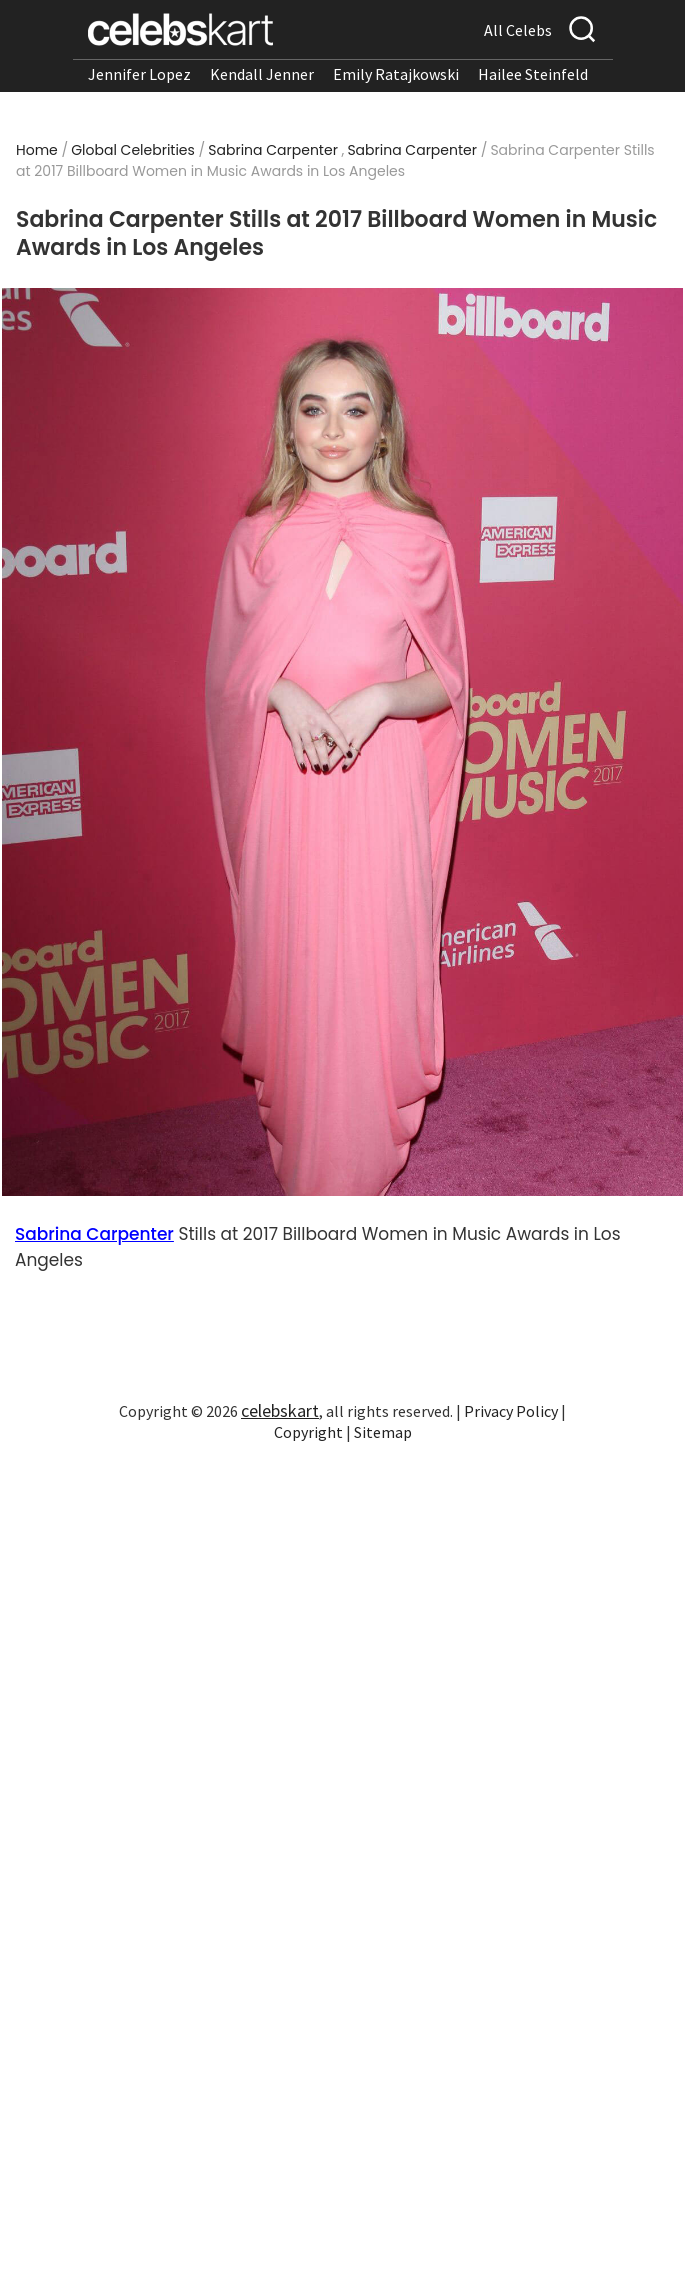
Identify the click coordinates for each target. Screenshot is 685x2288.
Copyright (308, 1432)
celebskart (280, 1410)
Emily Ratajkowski (396, 74)
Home (37, 150)
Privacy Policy (511, 1411)
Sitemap (383, 1432)
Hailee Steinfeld (533, 74)
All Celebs (518, 30)
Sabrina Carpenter (273, 150)
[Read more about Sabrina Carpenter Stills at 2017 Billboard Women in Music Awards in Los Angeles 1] (343, 742)
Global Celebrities (133, 150)
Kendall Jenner (262, 74)
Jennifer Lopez (139, 74)
